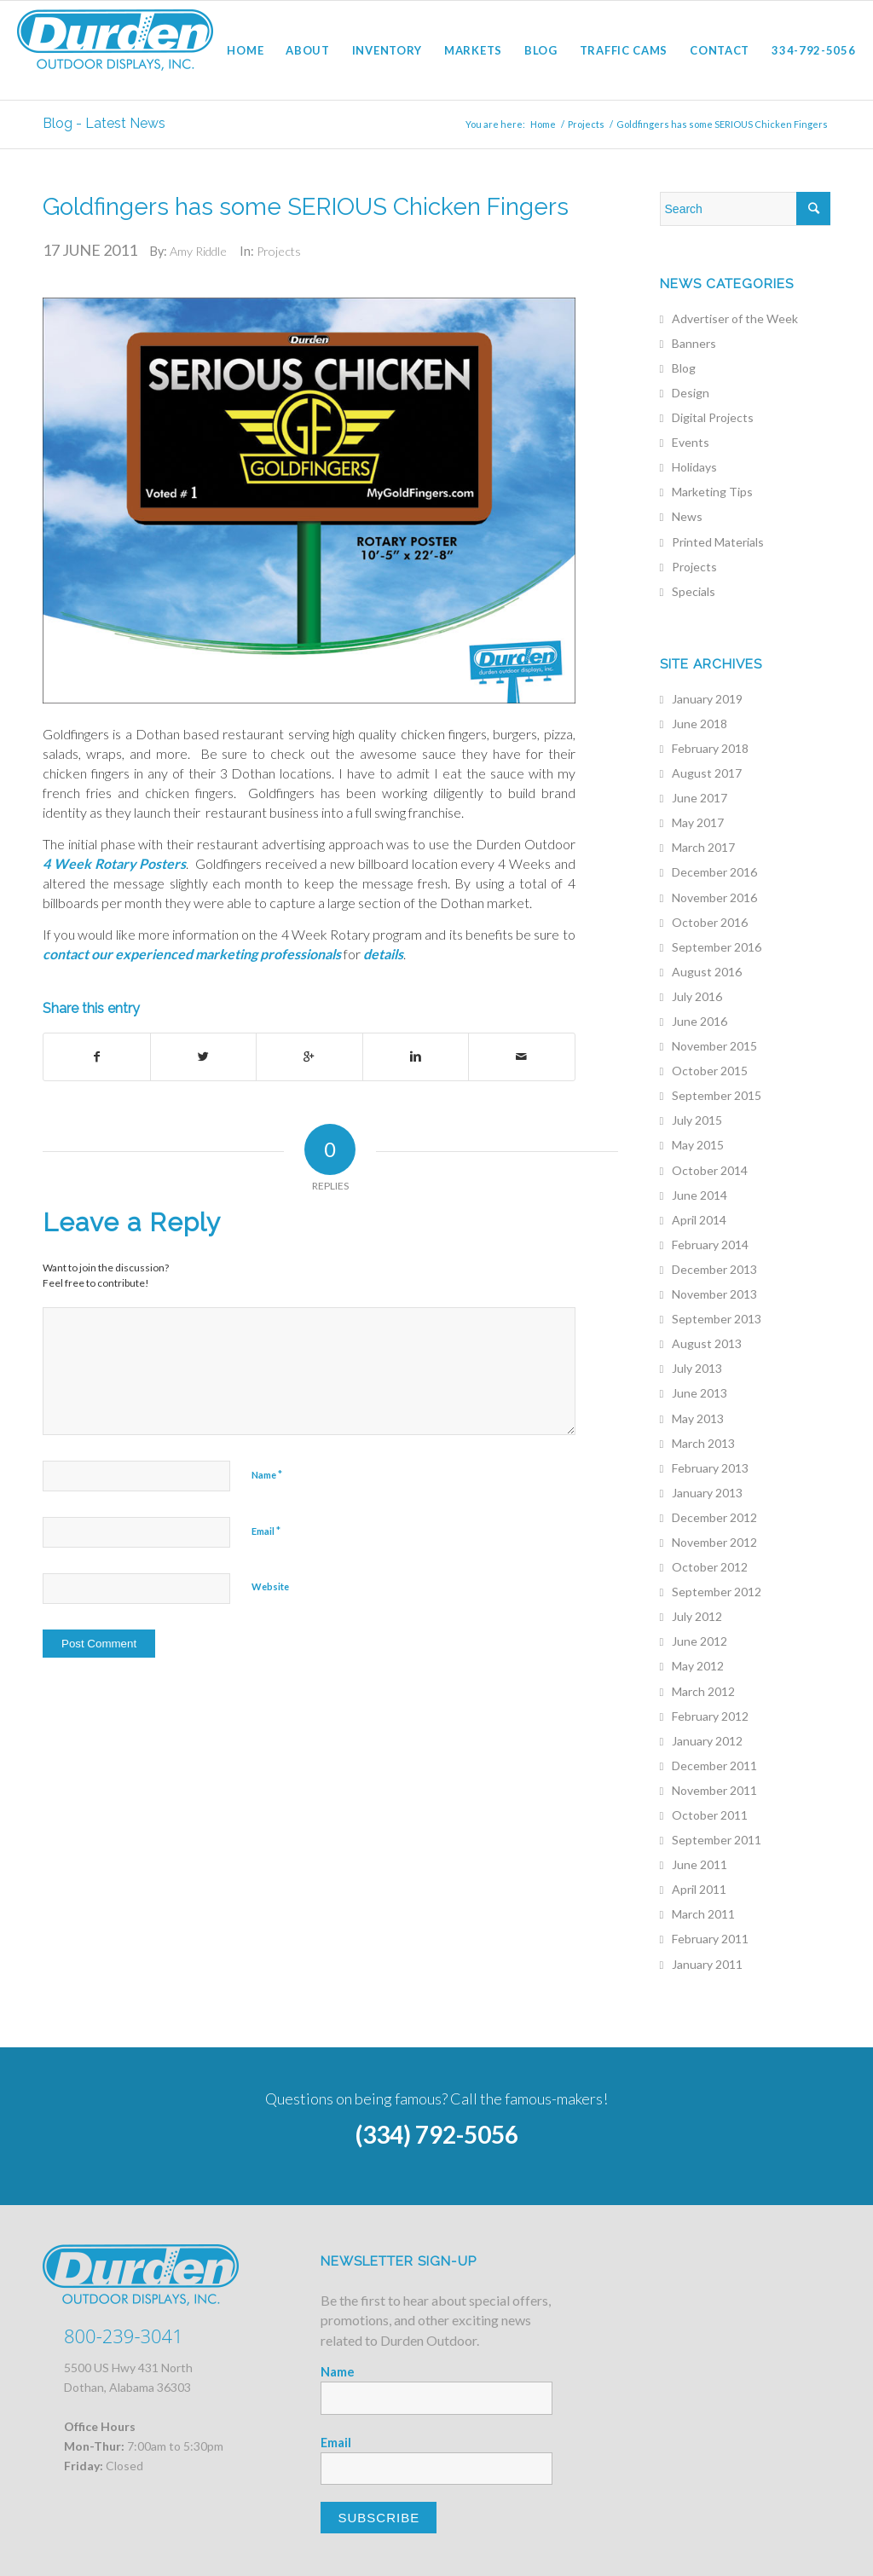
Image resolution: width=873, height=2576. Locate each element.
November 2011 (714, 1790)
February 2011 (710, 1938)
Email (265, 1530)
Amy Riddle (198, 251)
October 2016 (710, 922)
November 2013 (714, 1294)
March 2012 (703, 1691)
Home (543, 124)
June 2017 (699, 797)
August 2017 (707, 773)
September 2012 (716, 1591)
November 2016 (714, 897)
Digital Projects (713, 417)
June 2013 (699, 1393)
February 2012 (710, 1716)
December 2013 (714, 1269)
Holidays (694, 467)
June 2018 (699, 723)
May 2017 (698, 822)
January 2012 (707, 1741)
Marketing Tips (712, 491)
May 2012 (698, 1665)
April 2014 (699, 1220)
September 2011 (716, 1839)
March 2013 (703, 1443)
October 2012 (710, 1567)
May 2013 (698, 1418)
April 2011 (699, 1889)
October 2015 (710, 1070)
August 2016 (707, 971)
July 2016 (697, 996)
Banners (694, 343)
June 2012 (699, 1641)
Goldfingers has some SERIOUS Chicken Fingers (306, 207)
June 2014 (699, 1195)
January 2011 (707, 1964)
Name (266, 1474)
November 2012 (714, 1542)
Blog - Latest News (104, 123)
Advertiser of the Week (735, 318)
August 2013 (707, 1343)
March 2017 (703, 847)
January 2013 (707, 1492)
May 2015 (698, 1144)
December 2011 (714, 1765)
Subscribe (378, 2517)
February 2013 (710, 1468)
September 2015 (716, 1095)
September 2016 (716, 947)
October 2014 (710, 1170)
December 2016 (714, 872)
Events (690, 442)
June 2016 (699, 1021)
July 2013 (697, 1368)
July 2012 (697, 1616)
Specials (693, 591)
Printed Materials (718, 542)
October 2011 (710, 1815)
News (687, 516)
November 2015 (714, 1046)
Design (690, 392)
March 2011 (703, 1914)
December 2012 (714, 1517)
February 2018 (710, 748)
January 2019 (707, 699)
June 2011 (699, 1864)
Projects (586, 124)
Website (270, 1586)
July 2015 (697, 1120)
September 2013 (716, 1318)
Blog (684, 368)
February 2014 (710, 1244)
